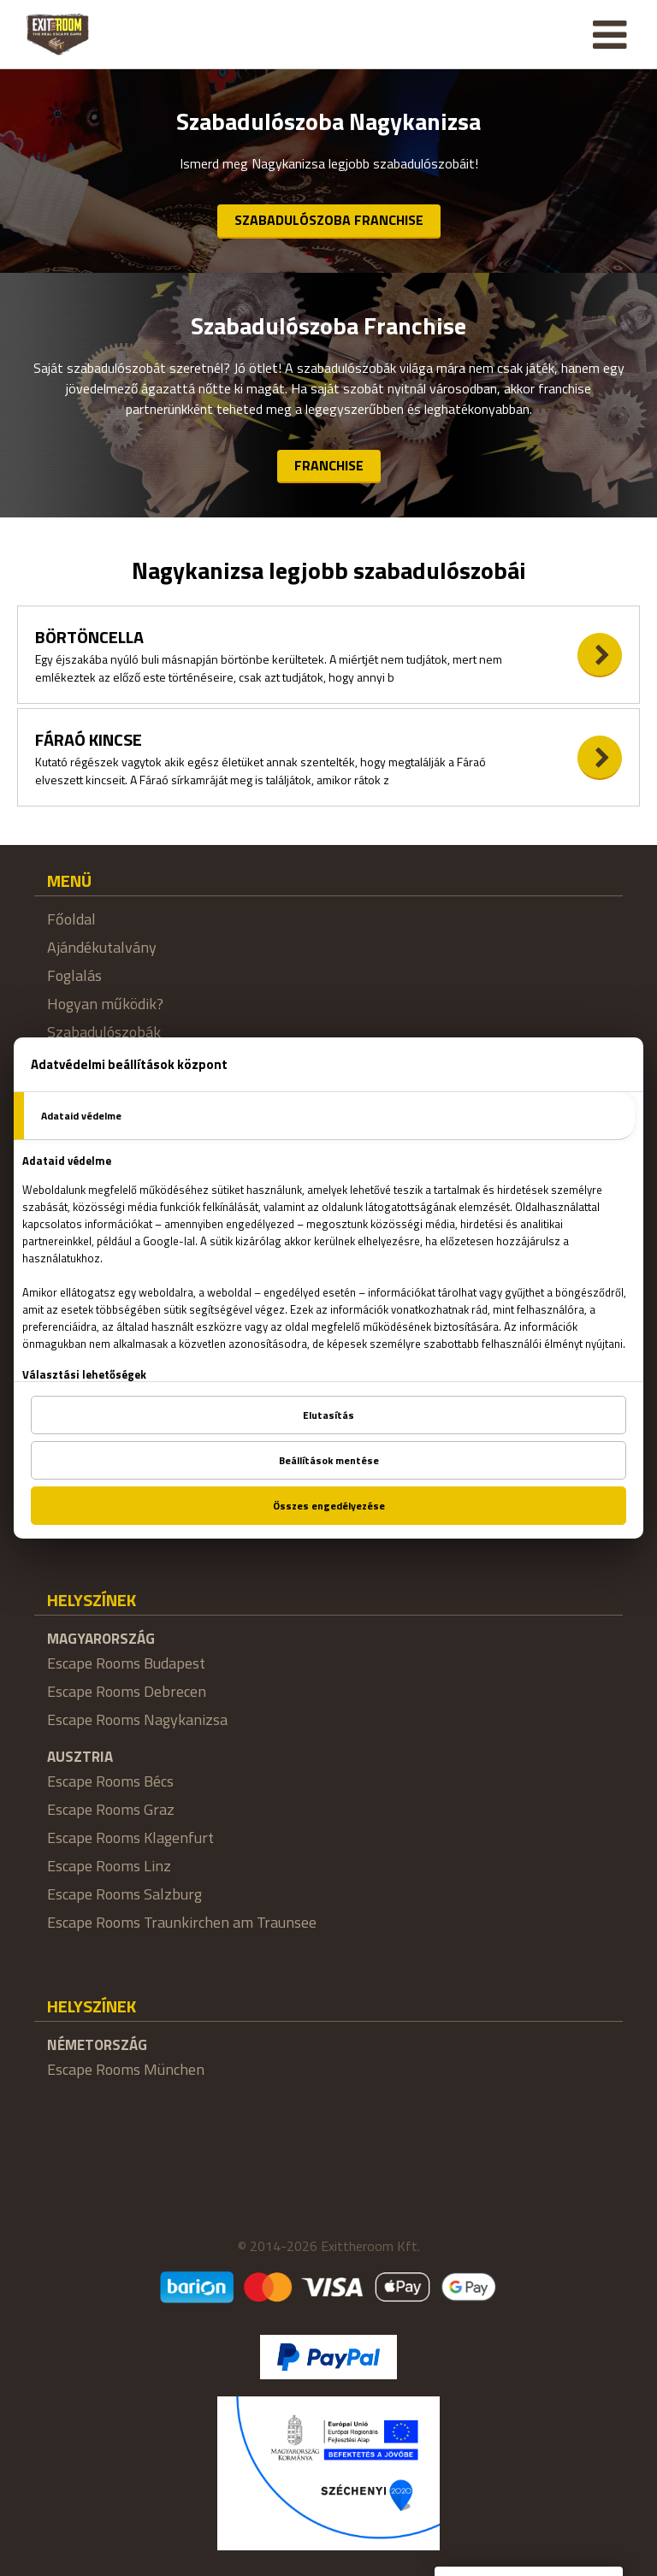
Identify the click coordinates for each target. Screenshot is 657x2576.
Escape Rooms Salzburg (124, 1893)
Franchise (329, 465)
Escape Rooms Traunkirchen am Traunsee (182, 1922)
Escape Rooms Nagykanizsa (137, 1719)
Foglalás (74, 975)
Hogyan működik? (105, 1003)
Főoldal (71, 919)
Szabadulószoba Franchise (328, 220)
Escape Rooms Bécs (110, 1781)
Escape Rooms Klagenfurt (130, 1837)
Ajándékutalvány (102, 947)
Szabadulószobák (104, 1031)
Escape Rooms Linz (109, 1865)
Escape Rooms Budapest (126, 1663)
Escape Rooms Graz (111, 1809)
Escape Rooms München (125, 2069)
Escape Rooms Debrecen (126, 1691)
